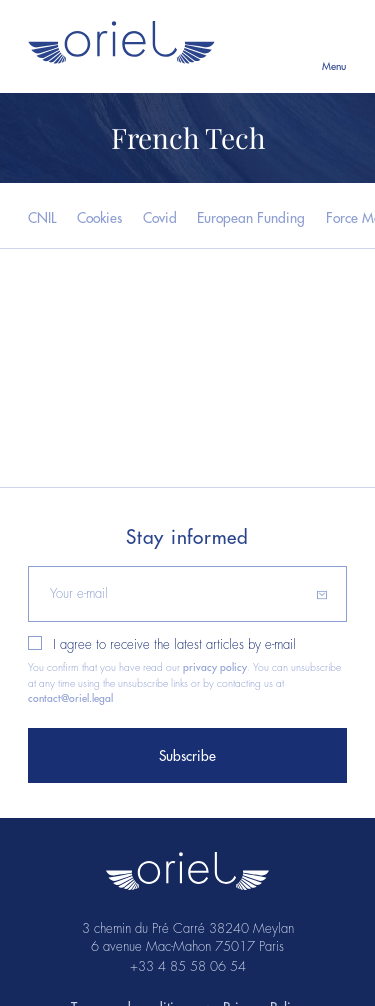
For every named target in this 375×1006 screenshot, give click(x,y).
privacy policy (215, 667)
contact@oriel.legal (70, 698)
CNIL (42, 218)
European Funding (251, 218)
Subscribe (187, 756)
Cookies (99, 218)
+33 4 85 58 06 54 (188, 966)
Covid (160, 218)
